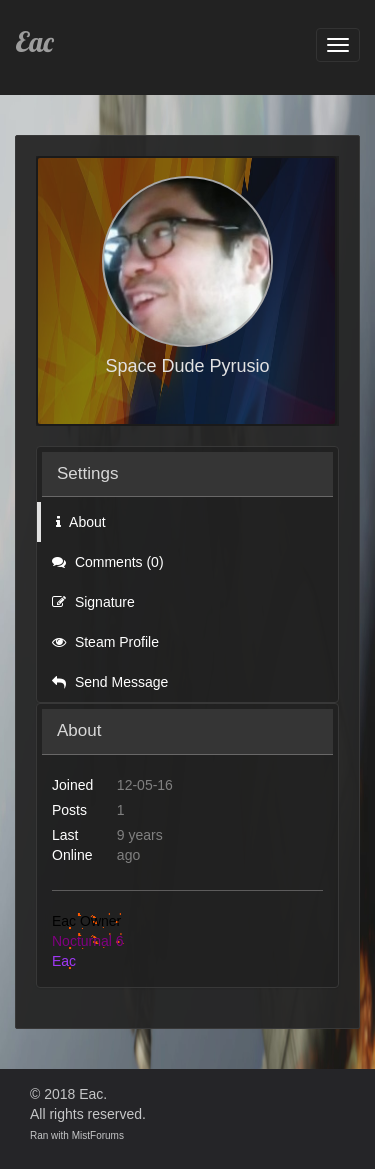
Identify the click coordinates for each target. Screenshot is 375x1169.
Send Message (110, 682)
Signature (93, 602)
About (81, 522)
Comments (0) (108, 562)
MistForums (98, 1135)
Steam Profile (105, 642)
